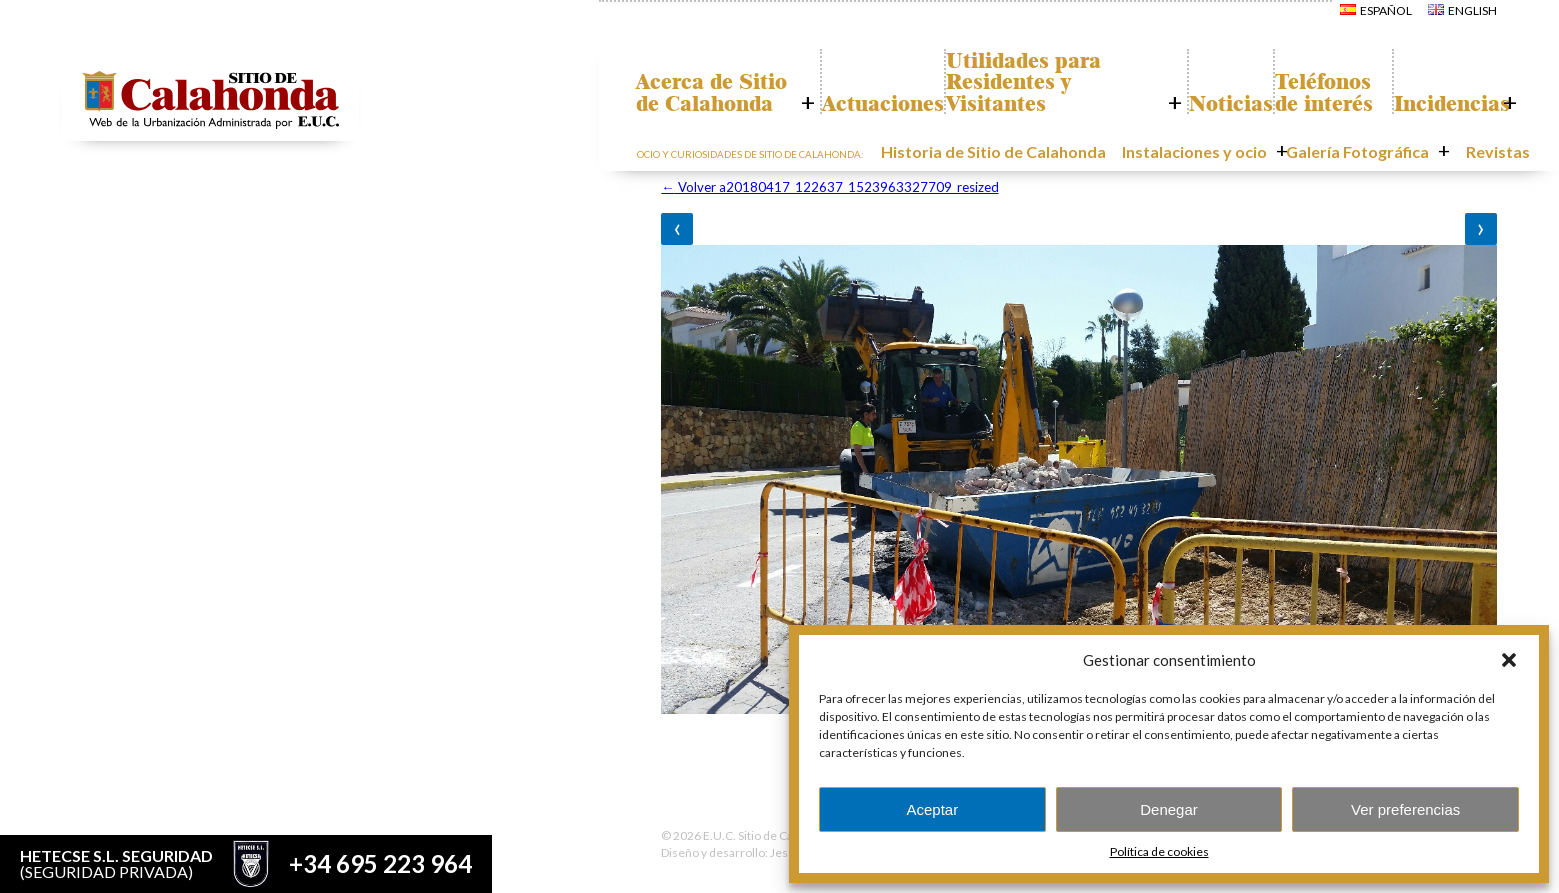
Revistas (1485, 152)
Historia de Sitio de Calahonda (1070, 152)
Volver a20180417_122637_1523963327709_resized (829, 187)
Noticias (1201, 105)
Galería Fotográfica (1377, 152)
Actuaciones (869, 105)
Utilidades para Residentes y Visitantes (1029, 82)
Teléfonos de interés (1313, 82)
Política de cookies (1159, 851)
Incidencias (1441, 105)
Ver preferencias (1405, 809)
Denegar (1169, 809)
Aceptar (932, 809)
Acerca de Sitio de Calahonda (701, 82)
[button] (1509, 660)
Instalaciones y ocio (1237, 152)
